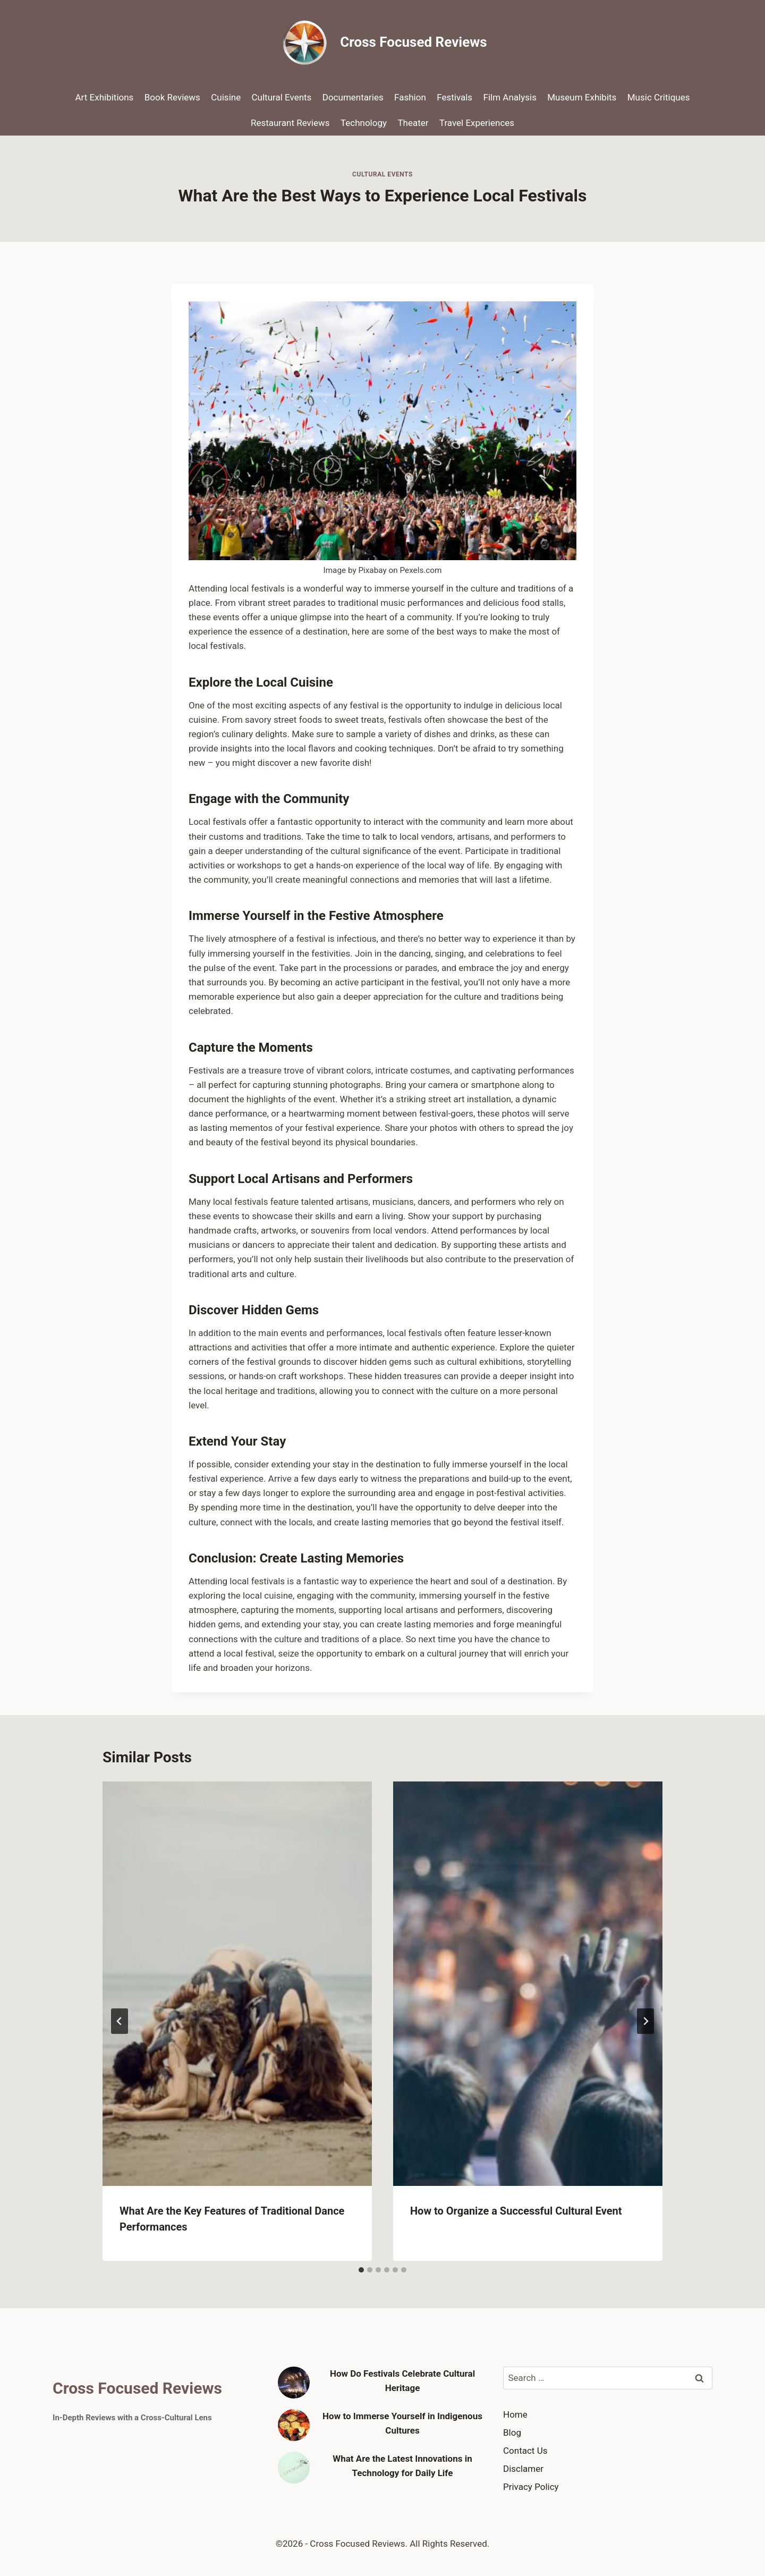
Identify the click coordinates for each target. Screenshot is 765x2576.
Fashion (410, 97)
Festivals (454, 97)
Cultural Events (282, 97)
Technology (364, 122)
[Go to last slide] (119, 2021)
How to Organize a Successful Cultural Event (516, 2211)
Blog (512, 2432)
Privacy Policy (531, 2486)
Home (515, 2414)
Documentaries (353, 97)
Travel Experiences (476, 122)
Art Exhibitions (104, 97)
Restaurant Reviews (290, 122)
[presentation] (237, 1983)
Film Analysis (510, 97)
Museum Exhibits (581, 97)
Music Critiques (658, 97)
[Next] (645, 2021)
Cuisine (226, 97)
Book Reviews (172, 97)
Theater (412, 122)
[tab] (361, 2270)
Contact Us (525, 2450)
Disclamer (523, 2468)
